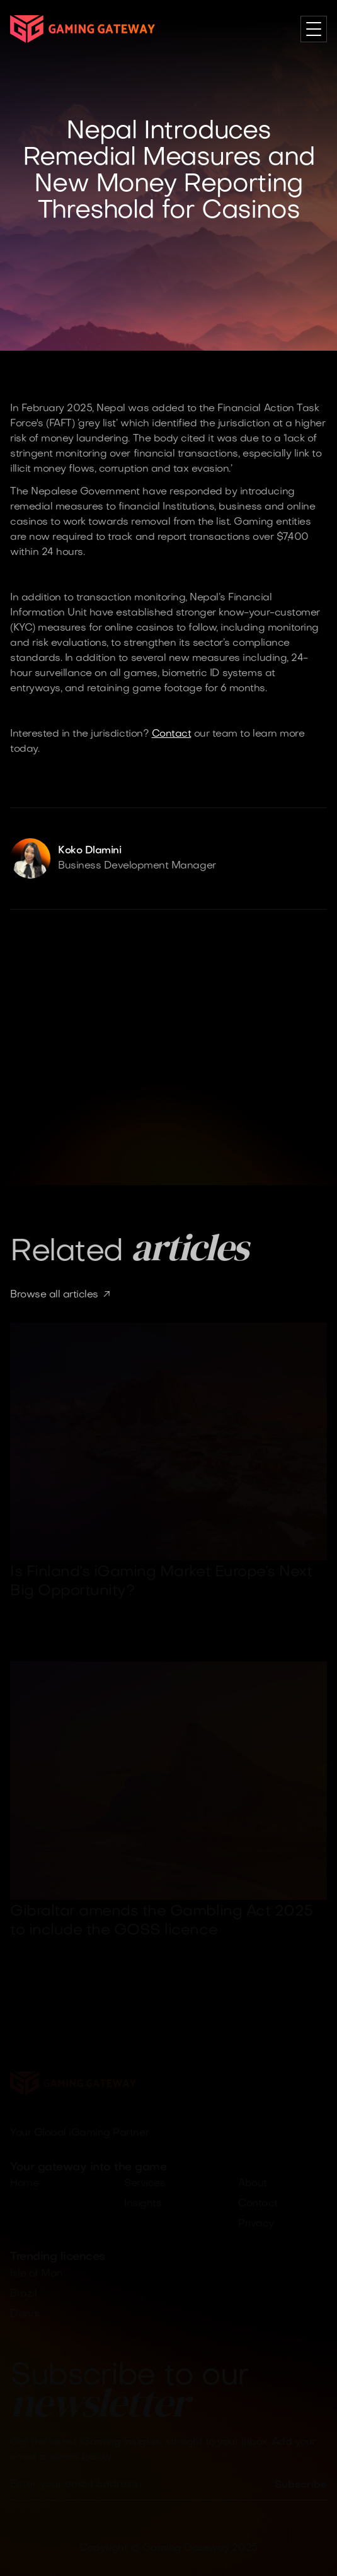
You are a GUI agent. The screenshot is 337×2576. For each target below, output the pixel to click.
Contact (171, 734)
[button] (313, 29)
